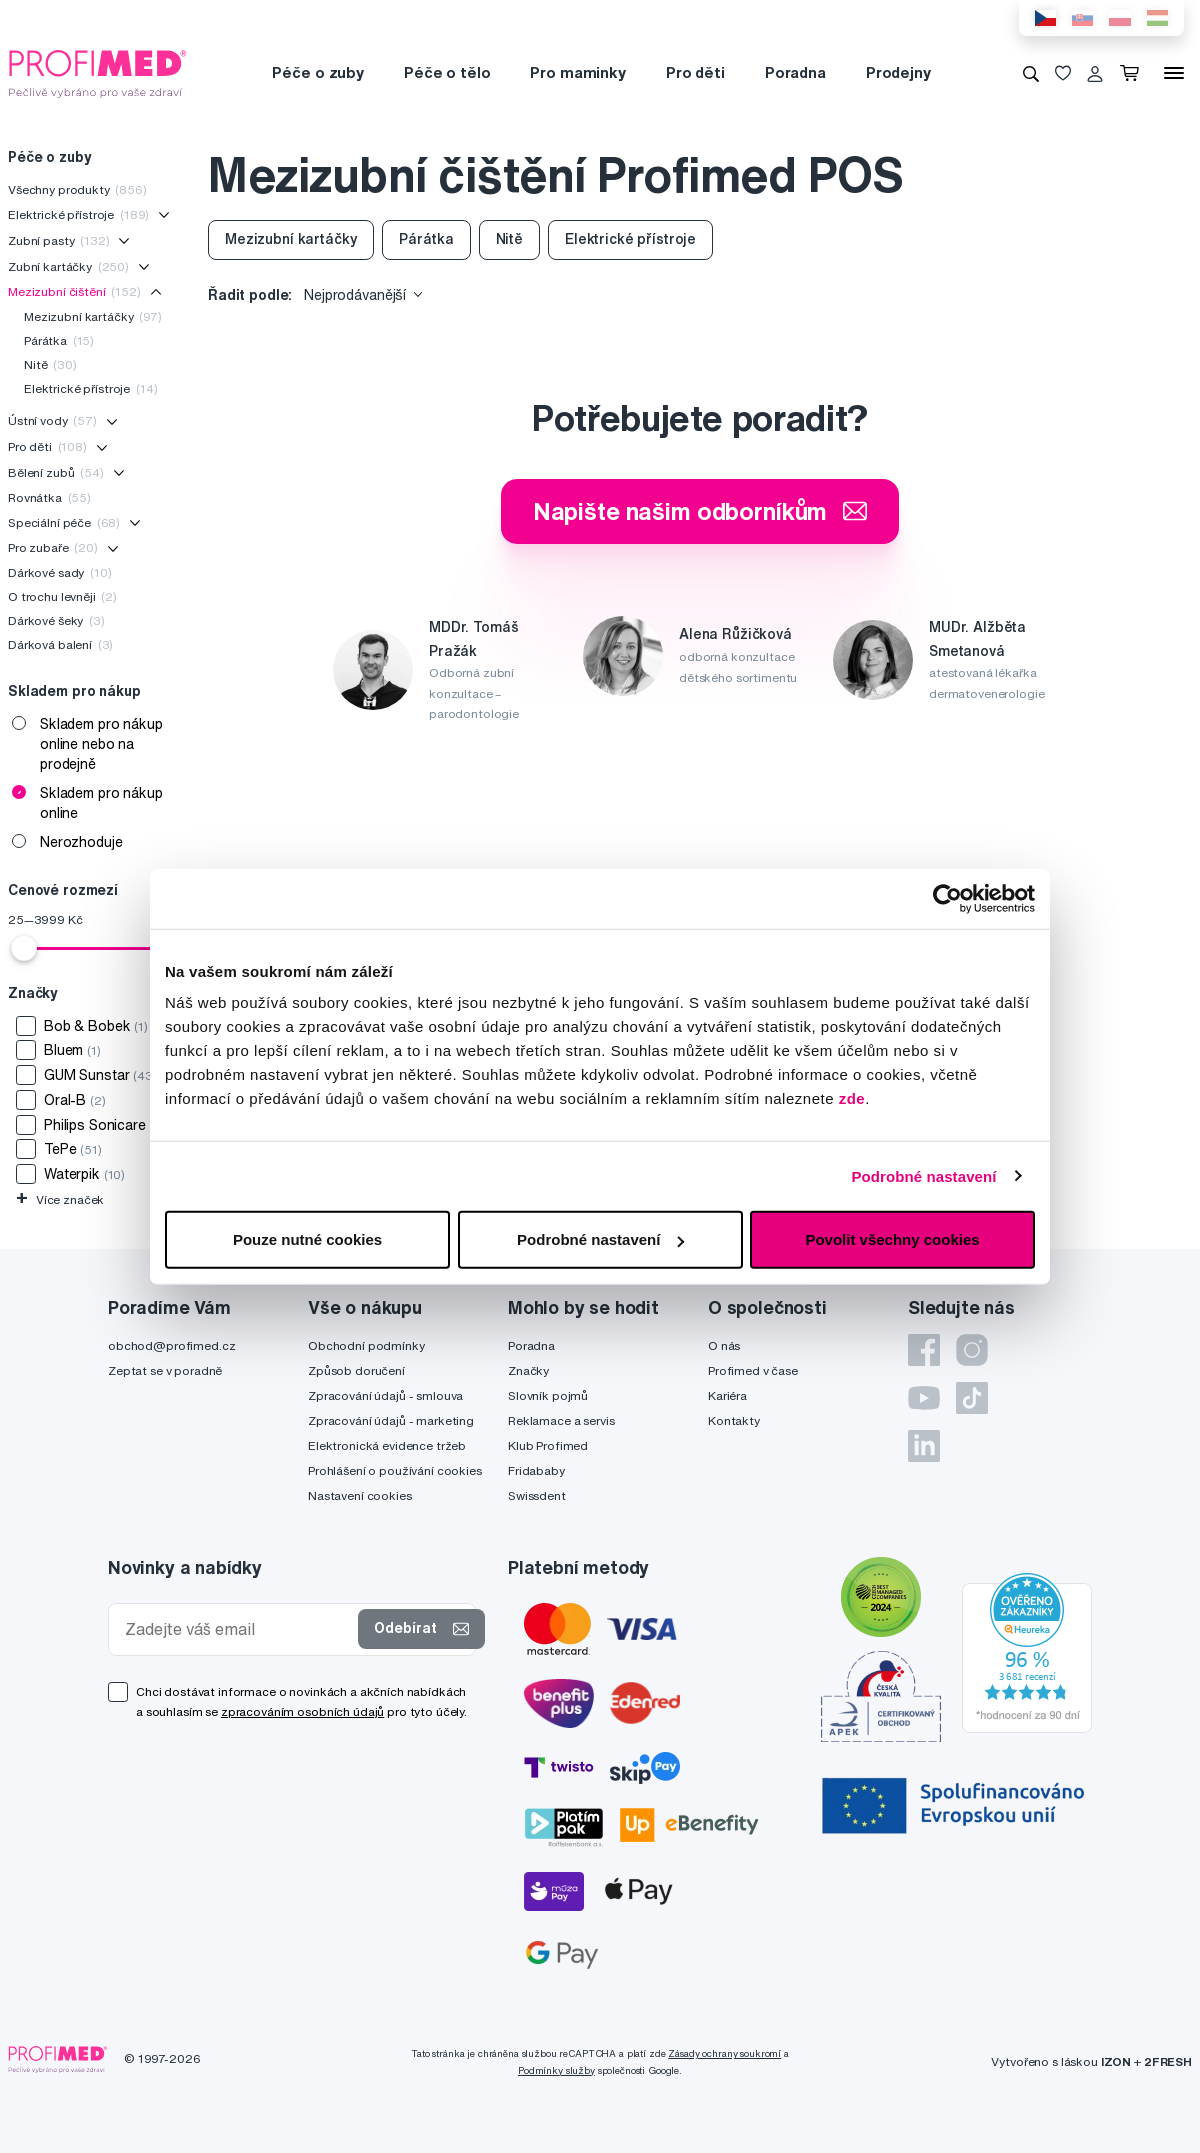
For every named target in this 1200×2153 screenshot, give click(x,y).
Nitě (50, 364)
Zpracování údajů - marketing (391, 1420)
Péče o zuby (317, 72)
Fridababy (536, 1470)
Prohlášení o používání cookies (395, 1470)
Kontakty (734, 1420)
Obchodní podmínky (366, 1345)
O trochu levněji (62, 596)
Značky (528, 1370)
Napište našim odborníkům (700, 511)
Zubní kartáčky (68, 266)
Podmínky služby (556, 2070)
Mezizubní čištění (74, 291)
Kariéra (727, 1395)
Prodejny (898, 72)
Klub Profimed (548, 1445)
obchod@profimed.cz (171, 1345)
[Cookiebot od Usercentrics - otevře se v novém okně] (947, 898)
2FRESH (1168, 2061)
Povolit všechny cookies (892, 1239)
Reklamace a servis (561, 1420)
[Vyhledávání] (1031, 73)
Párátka (59, 340)
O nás (724, 1345)
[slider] (24, 948)
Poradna (795, 72)
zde (852, 1098)
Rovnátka (49, 497)
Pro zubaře (53, 547)
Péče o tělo (447, 72)
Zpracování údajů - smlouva (385, 1395)
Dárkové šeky (56, 620)
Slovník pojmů (548, 1395)
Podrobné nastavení (923, 1175)
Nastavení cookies (360, 1495)
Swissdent (537, 1495)
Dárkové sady (60, 572)
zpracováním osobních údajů (302, 1711)
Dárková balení (60, 644)
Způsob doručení (356, 1370)
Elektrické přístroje (78, 214)
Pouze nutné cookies (307, 1239)
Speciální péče (64, 522)
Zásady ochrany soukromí (724, 2053)
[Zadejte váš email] (237, 1629)
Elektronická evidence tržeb (387, 1445)
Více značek (60, 1199)
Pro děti (695, 72)
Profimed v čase (753, 1370)
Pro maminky (577, 72)
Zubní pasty (59, 240)
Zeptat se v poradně (165, 1370)
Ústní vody (52, 420)
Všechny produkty (77, 189)
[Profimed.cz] (98, 72)
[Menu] (1174, 73)
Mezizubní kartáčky (93, 316)
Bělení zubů (56, 472)
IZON (1116, 2061)
